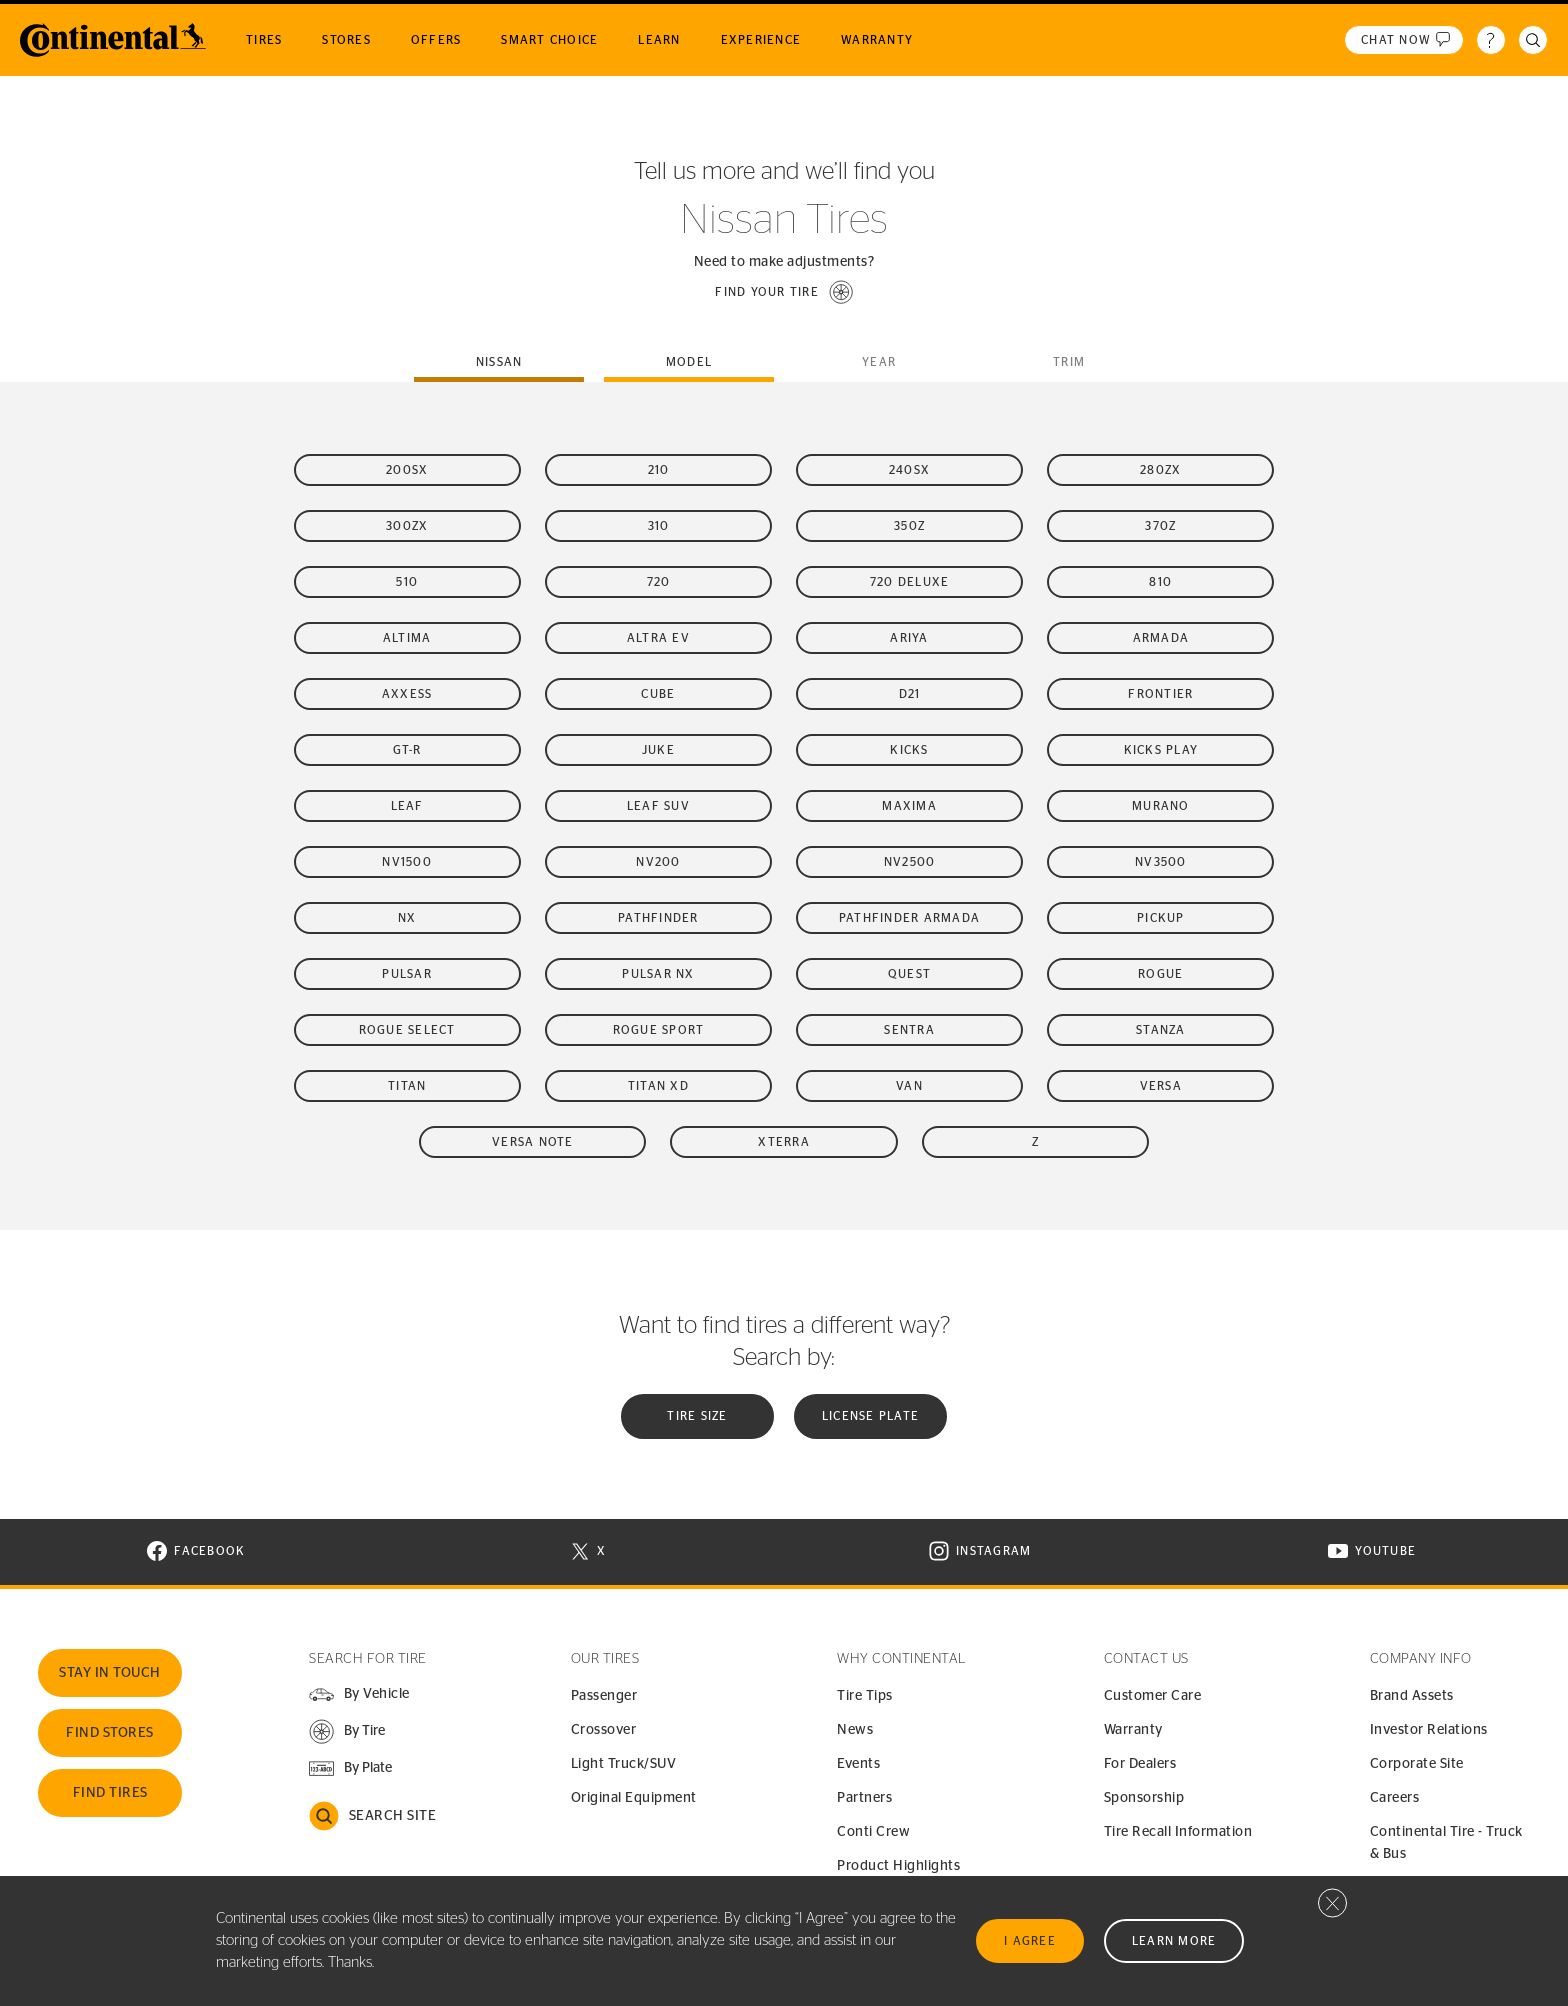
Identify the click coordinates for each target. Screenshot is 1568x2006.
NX (407, 918)
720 (659, 582)
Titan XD (658, 1086)
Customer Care (1153, 1696)
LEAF (407, 806)
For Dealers (1140, 1764)
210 (659, 470)
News (855, 1730)
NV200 (658, 862)
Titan (407, 1086)
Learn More (1174, 1941)
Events (858, 1764)
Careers (1395, 1798)
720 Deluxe (910, 582)
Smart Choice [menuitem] (549, 40)
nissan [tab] (499, 362)
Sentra (909, 1030)
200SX (407, 470)
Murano (1161, 806)
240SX (909, 470)
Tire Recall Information (1178, 1832)
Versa (1161, 1086)
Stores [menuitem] (346, 40)
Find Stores (110, 1733)
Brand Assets (1412, 1696)
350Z (909, 526)
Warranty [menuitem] (877, 40)
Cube (658, 694)
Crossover (604, 1730)
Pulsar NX (658, 974)
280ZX (1160, 470)
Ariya (909, 638)
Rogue (1160, 974)
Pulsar (407, 974)
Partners (864, 1798)
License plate (870, 1416)
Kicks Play (1161, 750)
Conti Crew (873, 1832)
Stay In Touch (110, 1673)
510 (407, 582)
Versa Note (533, 1142)
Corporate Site (1417, 1764)
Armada (1161, 638)
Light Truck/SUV (624, 1764)
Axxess (407, 694)
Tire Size (697, 1416)
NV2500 (910, 862)
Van (909, 1086)
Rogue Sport (659, 1030)
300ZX (407, 526)
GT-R (407, 750)
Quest (909, 974)
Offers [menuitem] (436, 40)
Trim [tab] (1069, 362)
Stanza (1161, 1030)
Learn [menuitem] (659, 40)
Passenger (604, 1696)
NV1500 (407, 862)
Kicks (909, 750)
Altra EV (658, 638)
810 (1160, 582)
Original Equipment (634, 1798)
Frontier (1160, 694)
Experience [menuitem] (761, 40)
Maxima (909, 806)
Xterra (784, 1142)
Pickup (1161, 918)
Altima (407, 638)
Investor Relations (1429, 1730)
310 (659, 526)
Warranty (1133, 1730)
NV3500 (1161, 862)
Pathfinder (658, 918)
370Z (1160, 526)
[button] (784, 292)
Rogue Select (407, 1030)
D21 (910, 694)
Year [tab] (879, 362)
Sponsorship (1144, 1798)
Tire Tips (865, 1696)
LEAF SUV (658, 806)
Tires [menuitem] (264, 40)
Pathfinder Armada (909, 918)
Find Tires (110, 1793)
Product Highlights (898, 1866)
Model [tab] (689, 362)
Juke (658, 750)
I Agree (1030, 1941)
